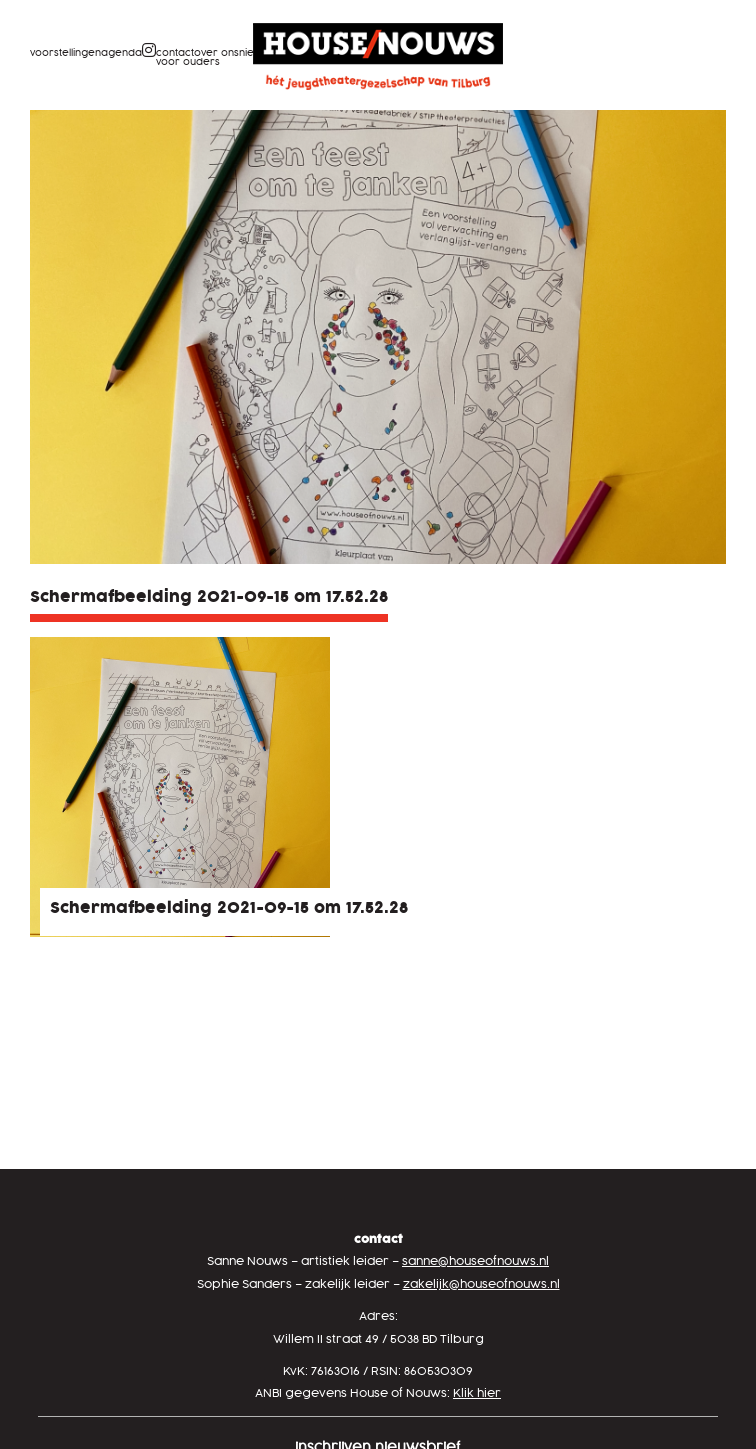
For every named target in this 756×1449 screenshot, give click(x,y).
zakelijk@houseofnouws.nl (481, 1284)
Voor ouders (188, 62)
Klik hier (477, 1393)
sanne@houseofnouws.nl (475, 1261)
